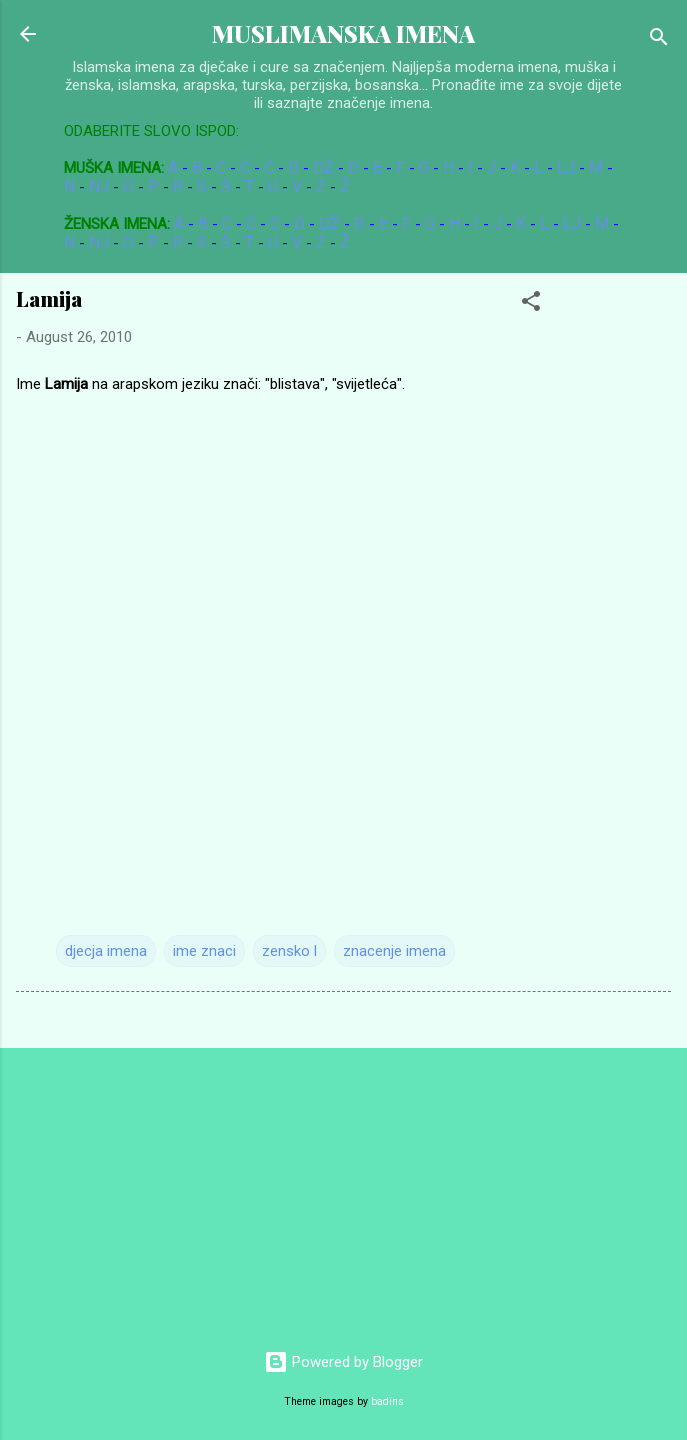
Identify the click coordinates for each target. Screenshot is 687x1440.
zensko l (289, 951)
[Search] (659, 40)
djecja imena (106, 951)
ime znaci (204, 951)
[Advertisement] (150, 1189)
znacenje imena (394, 951)
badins (387, 1401)
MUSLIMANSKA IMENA (343, 33)
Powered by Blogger (343, 1362)
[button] (531, 304)
